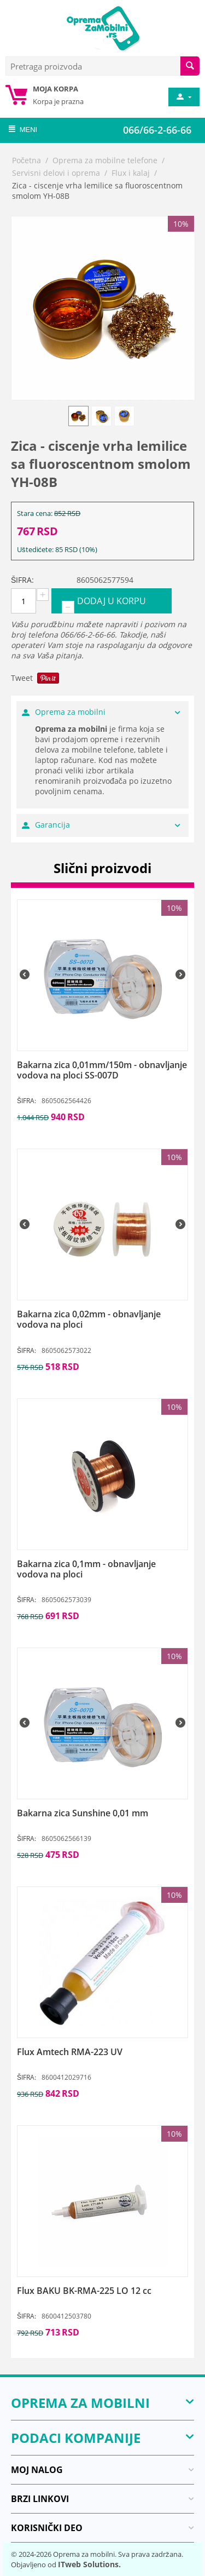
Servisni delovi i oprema (56, 173)
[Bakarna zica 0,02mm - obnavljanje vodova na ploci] (102, 1319)
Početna (26, 160)
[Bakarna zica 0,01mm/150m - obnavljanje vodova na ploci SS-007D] (102, 1070)
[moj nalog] (183, 97)
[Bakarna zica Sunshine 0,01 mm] (102, 1813)
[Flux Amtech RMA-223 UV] (102, 2052)
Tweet (22, 678)
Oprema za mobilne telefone (104, 160)
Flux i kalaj (131, 173)
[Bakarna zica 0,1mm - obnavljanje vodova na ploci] (102, 1569)
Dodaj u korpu (111, 601)
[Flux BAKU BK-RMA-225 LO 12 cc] (102, 2291)
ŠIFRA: (22, 580)
